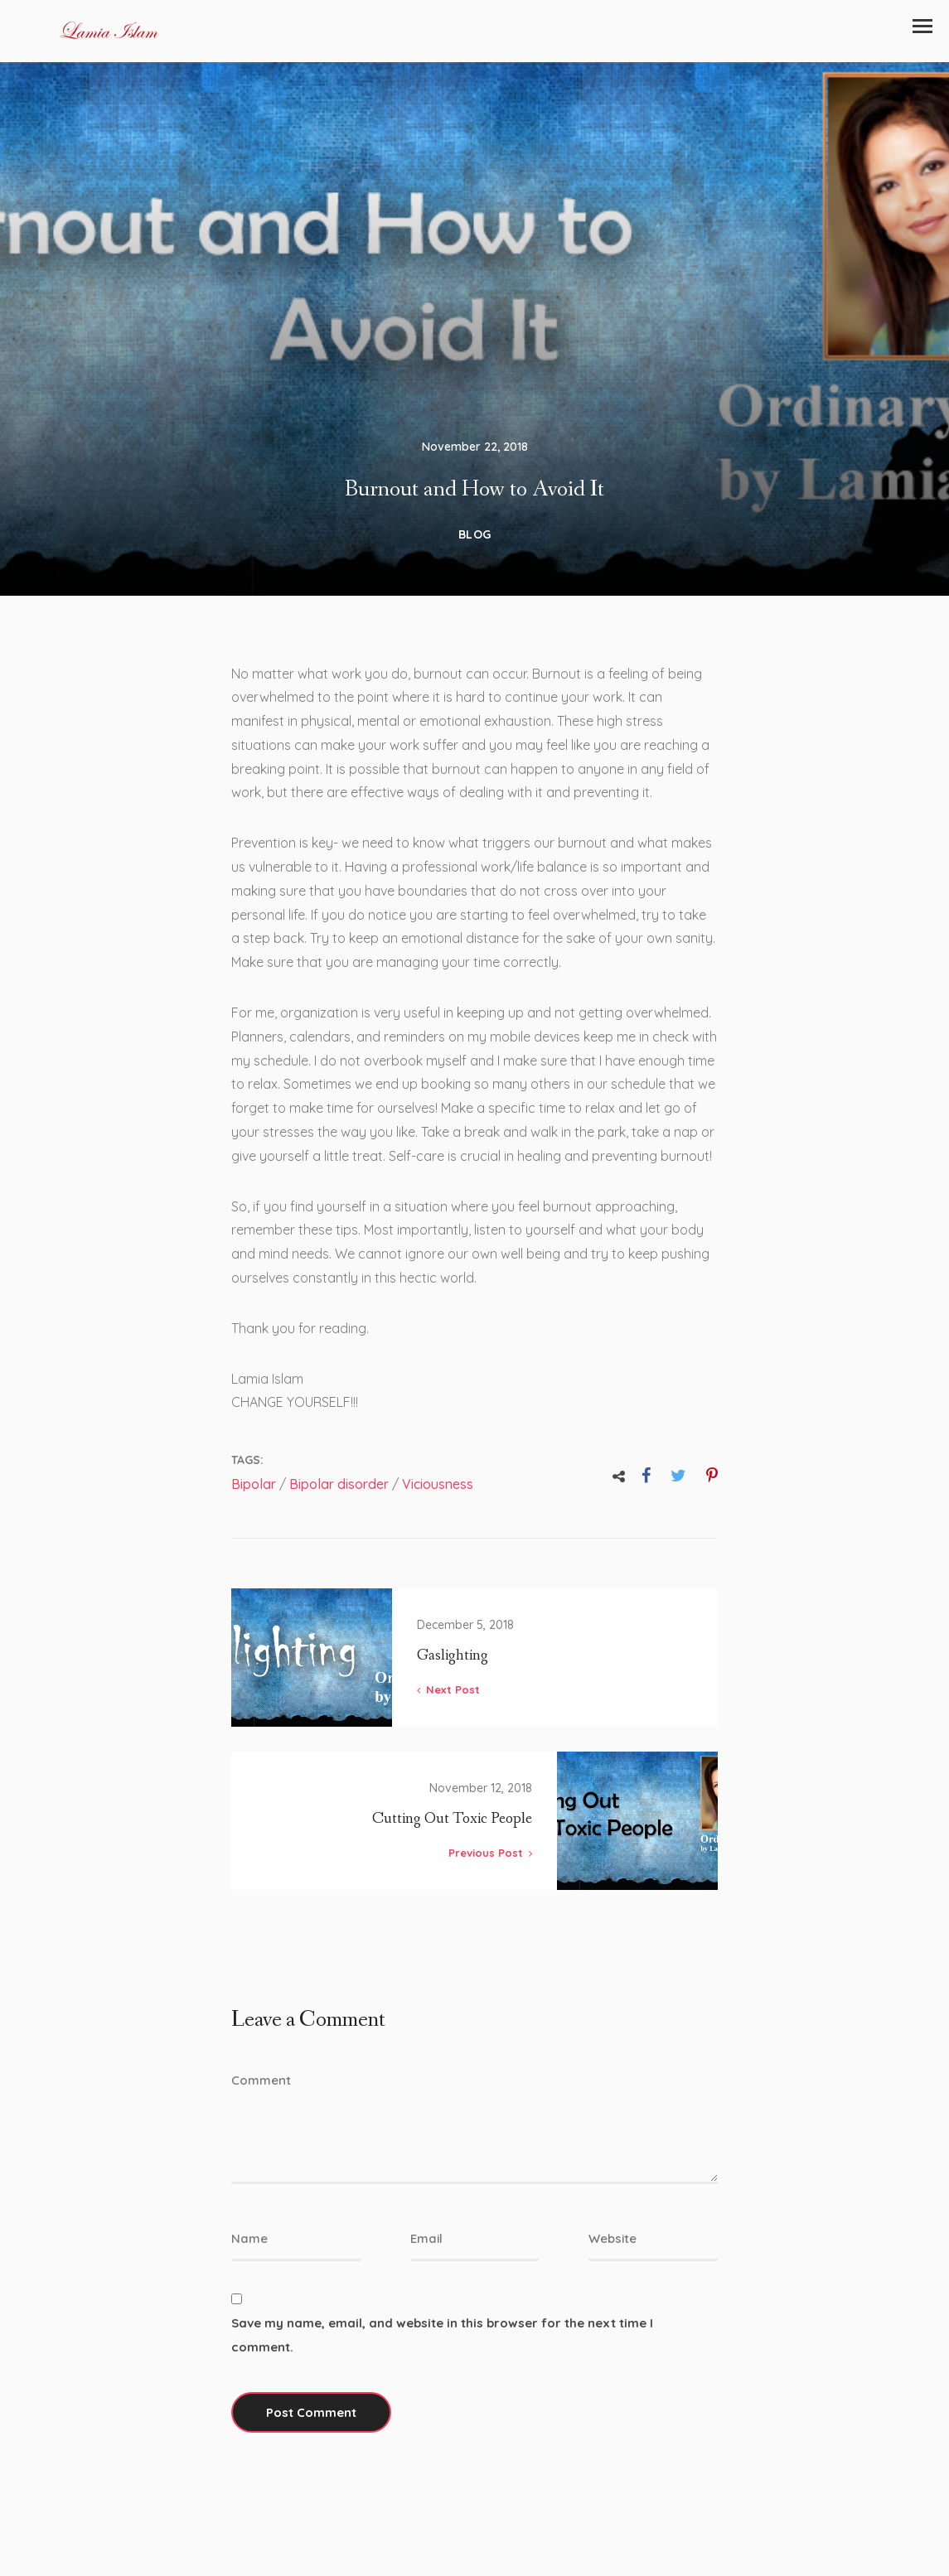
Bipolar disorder (339, 1495)
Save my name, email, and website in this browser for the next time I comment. (442, 2358)
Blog (474, 545)
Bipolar (253, 1495)
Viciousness (437, 1495)
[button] (922, 26)
